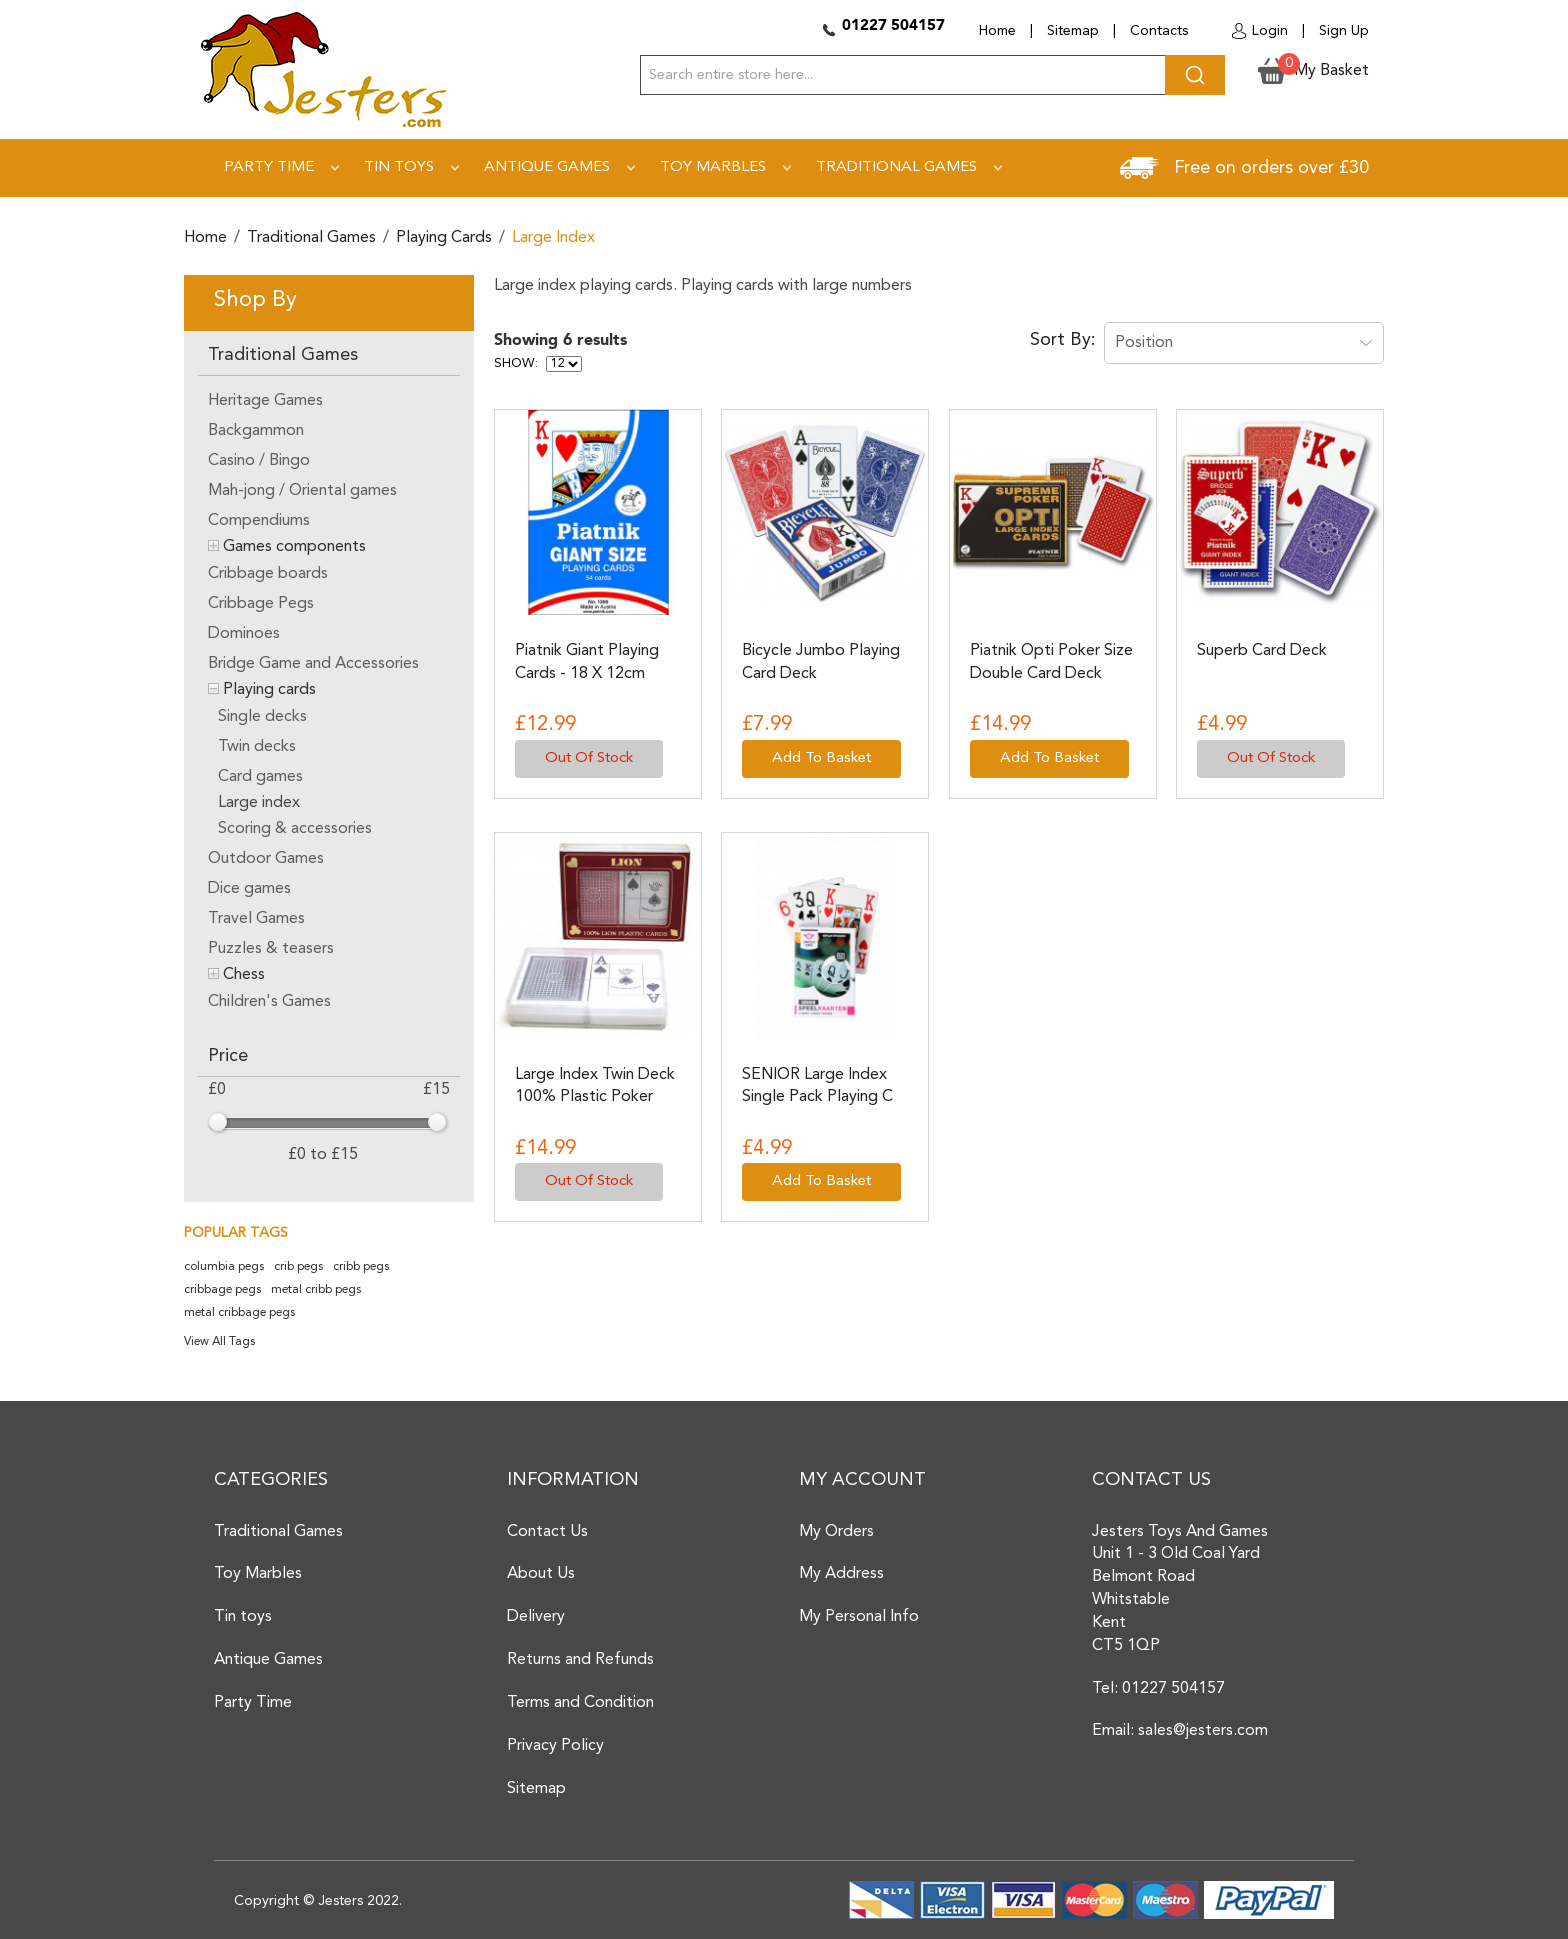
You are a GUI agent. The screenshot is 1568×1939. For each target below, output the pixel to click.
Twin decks (257, 747)
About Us (541, 1574)
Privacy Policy (555, 1746)
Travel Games (256, 919)
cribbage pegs (222, 1290)
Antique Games (268, 1660)
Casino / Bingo (259, 461)
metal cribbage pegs (239, 1313)
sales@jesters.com (1203, 1731)
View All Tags (219, 1342)
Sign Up (1344, 31)
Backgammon (256, 431)
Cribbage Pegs (261, 604)
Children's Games (269, 1002)
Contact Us (547, 1532)
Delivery (536, 1617)
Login (1270, 31)
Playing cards (444, 238)
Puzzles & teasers (271, 949)
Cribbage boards (268, 574)
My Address (841, 1574)
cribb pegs (361, 1267)
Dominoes (244, 634)
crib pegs (298, 1267)
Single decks (262, 717)
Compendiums (259, 521)
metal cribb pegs (316, 1290)
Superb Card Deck (1262, 651)
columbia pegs (224, 1267)
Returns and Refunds (580, 1660)
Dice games (249, 889)
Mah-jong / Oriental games (302, 491)
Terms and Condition (580, 1703)
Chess (244, 975)
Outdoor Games (266, 859)
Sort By (1060, 340)
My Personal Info (859, 1617)
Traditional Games (311, 238)
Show (514, 363)
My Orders (836, 1532)
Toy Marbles (258, 1574)
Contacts (1159, 31)
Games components (294, 547)
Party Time (253, 1703)
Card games (260, 777)
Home (997, 31)
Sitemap (1073, 31)
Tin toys (243, 1617)
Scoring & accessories (295, 829)
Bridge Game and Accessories (313, 664)
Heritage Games (265, 401)
